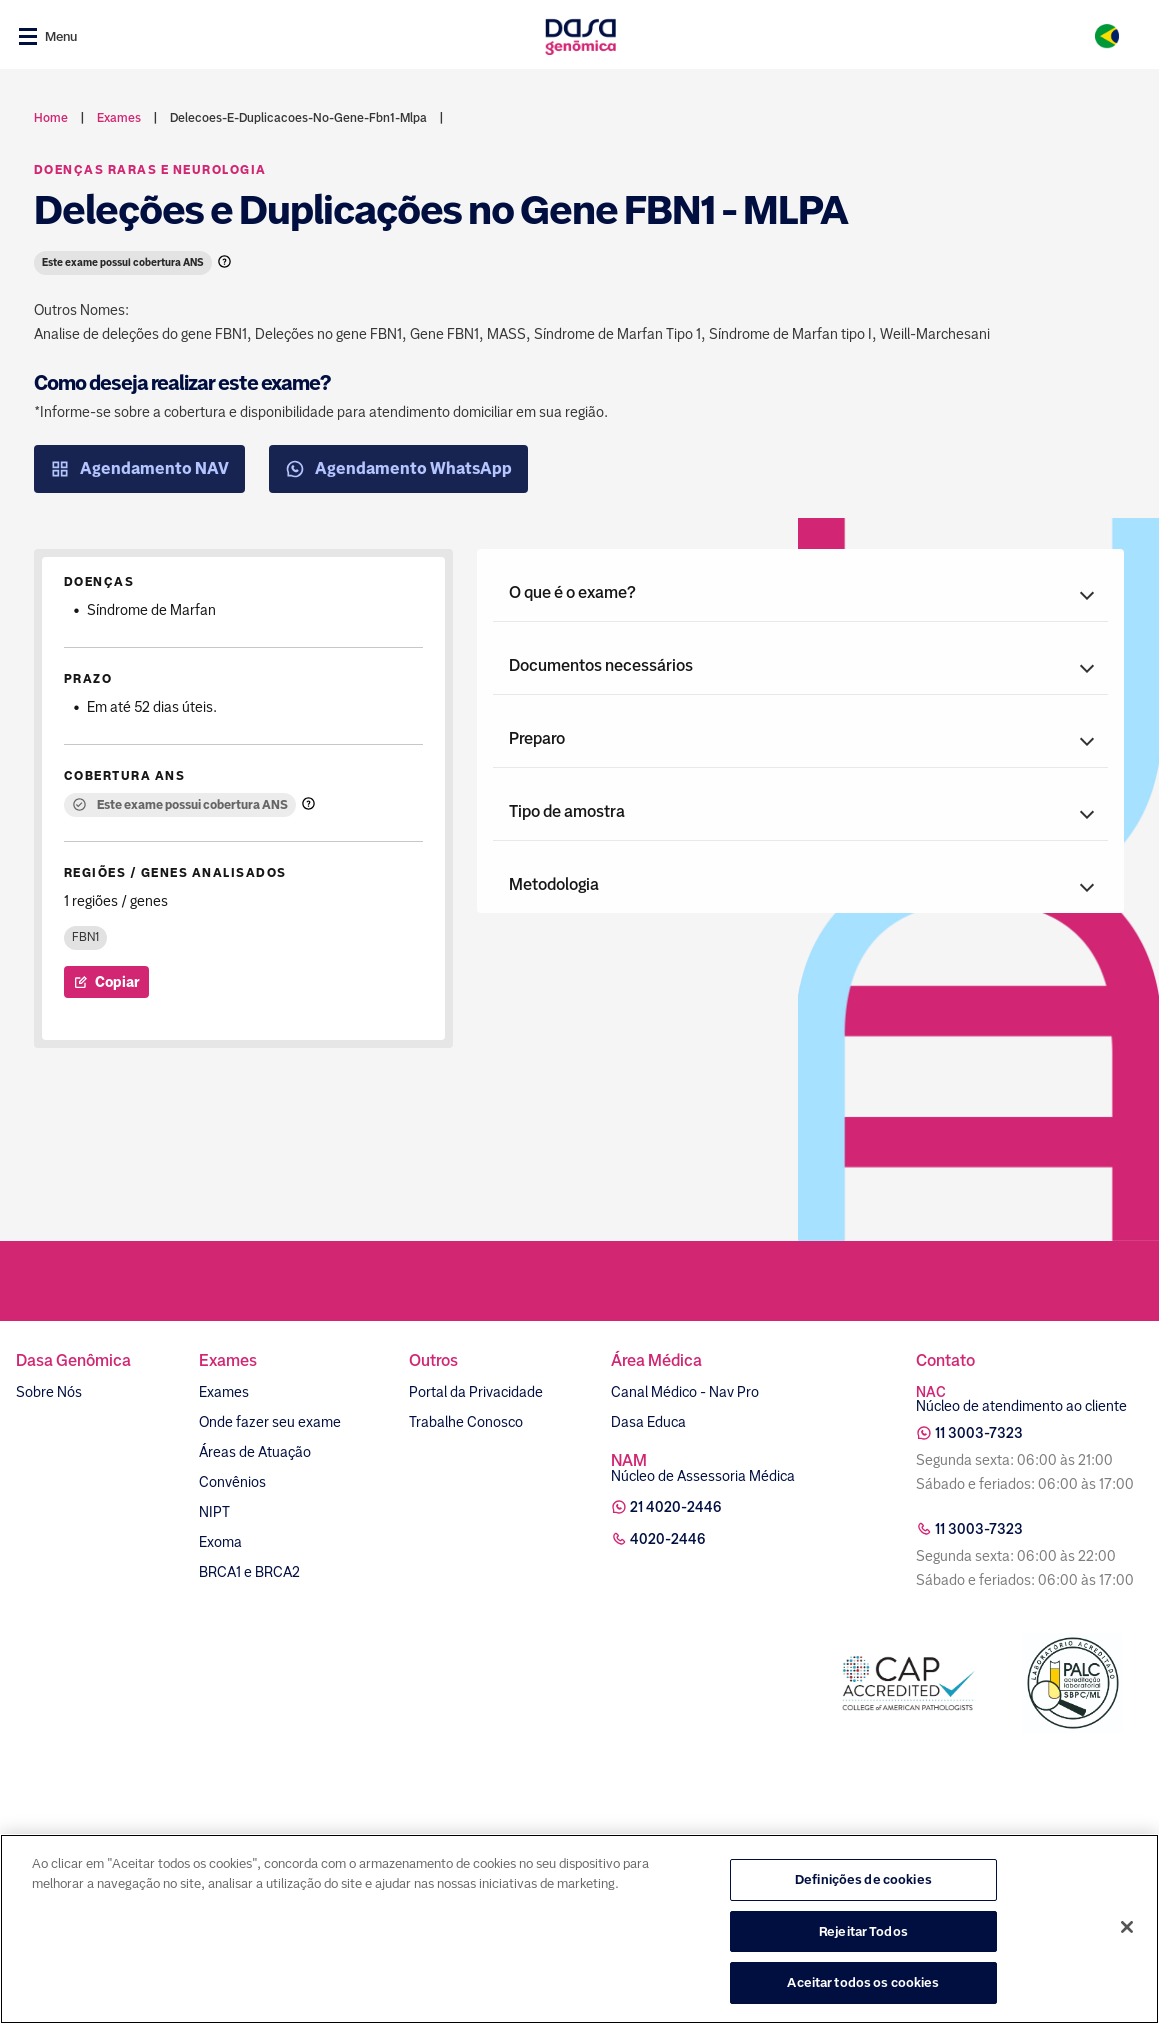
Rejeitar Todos (863, 1933)
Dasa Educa (648, 1422)
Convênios (232, 1482)
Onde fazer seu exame (270, 1422)
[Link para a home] (580, 36)
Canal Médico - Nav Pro (685, 1392)
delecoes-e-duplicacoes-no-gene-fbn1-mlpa (298, 118)
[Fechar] (1127, 1929)
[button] (800, 593)
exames (119, 118)
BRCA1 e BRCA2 (249, 1572)
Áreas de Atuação (255, 1452)
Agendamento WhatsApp (398, 469)
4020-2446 (668, 1539)
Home (51, 118)
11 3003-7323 (979, 1433)
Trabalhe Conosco (466, 1422)
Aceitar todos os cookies (863, 1985)
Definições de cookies (863, 1881)
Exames (224, 1392)
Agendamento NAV (139, 469)
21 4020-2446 (676, 1507)
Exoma (220, 1542)
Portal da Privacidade (476, 1392)
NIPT (214, 1512)
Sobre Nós (49, 1392)
